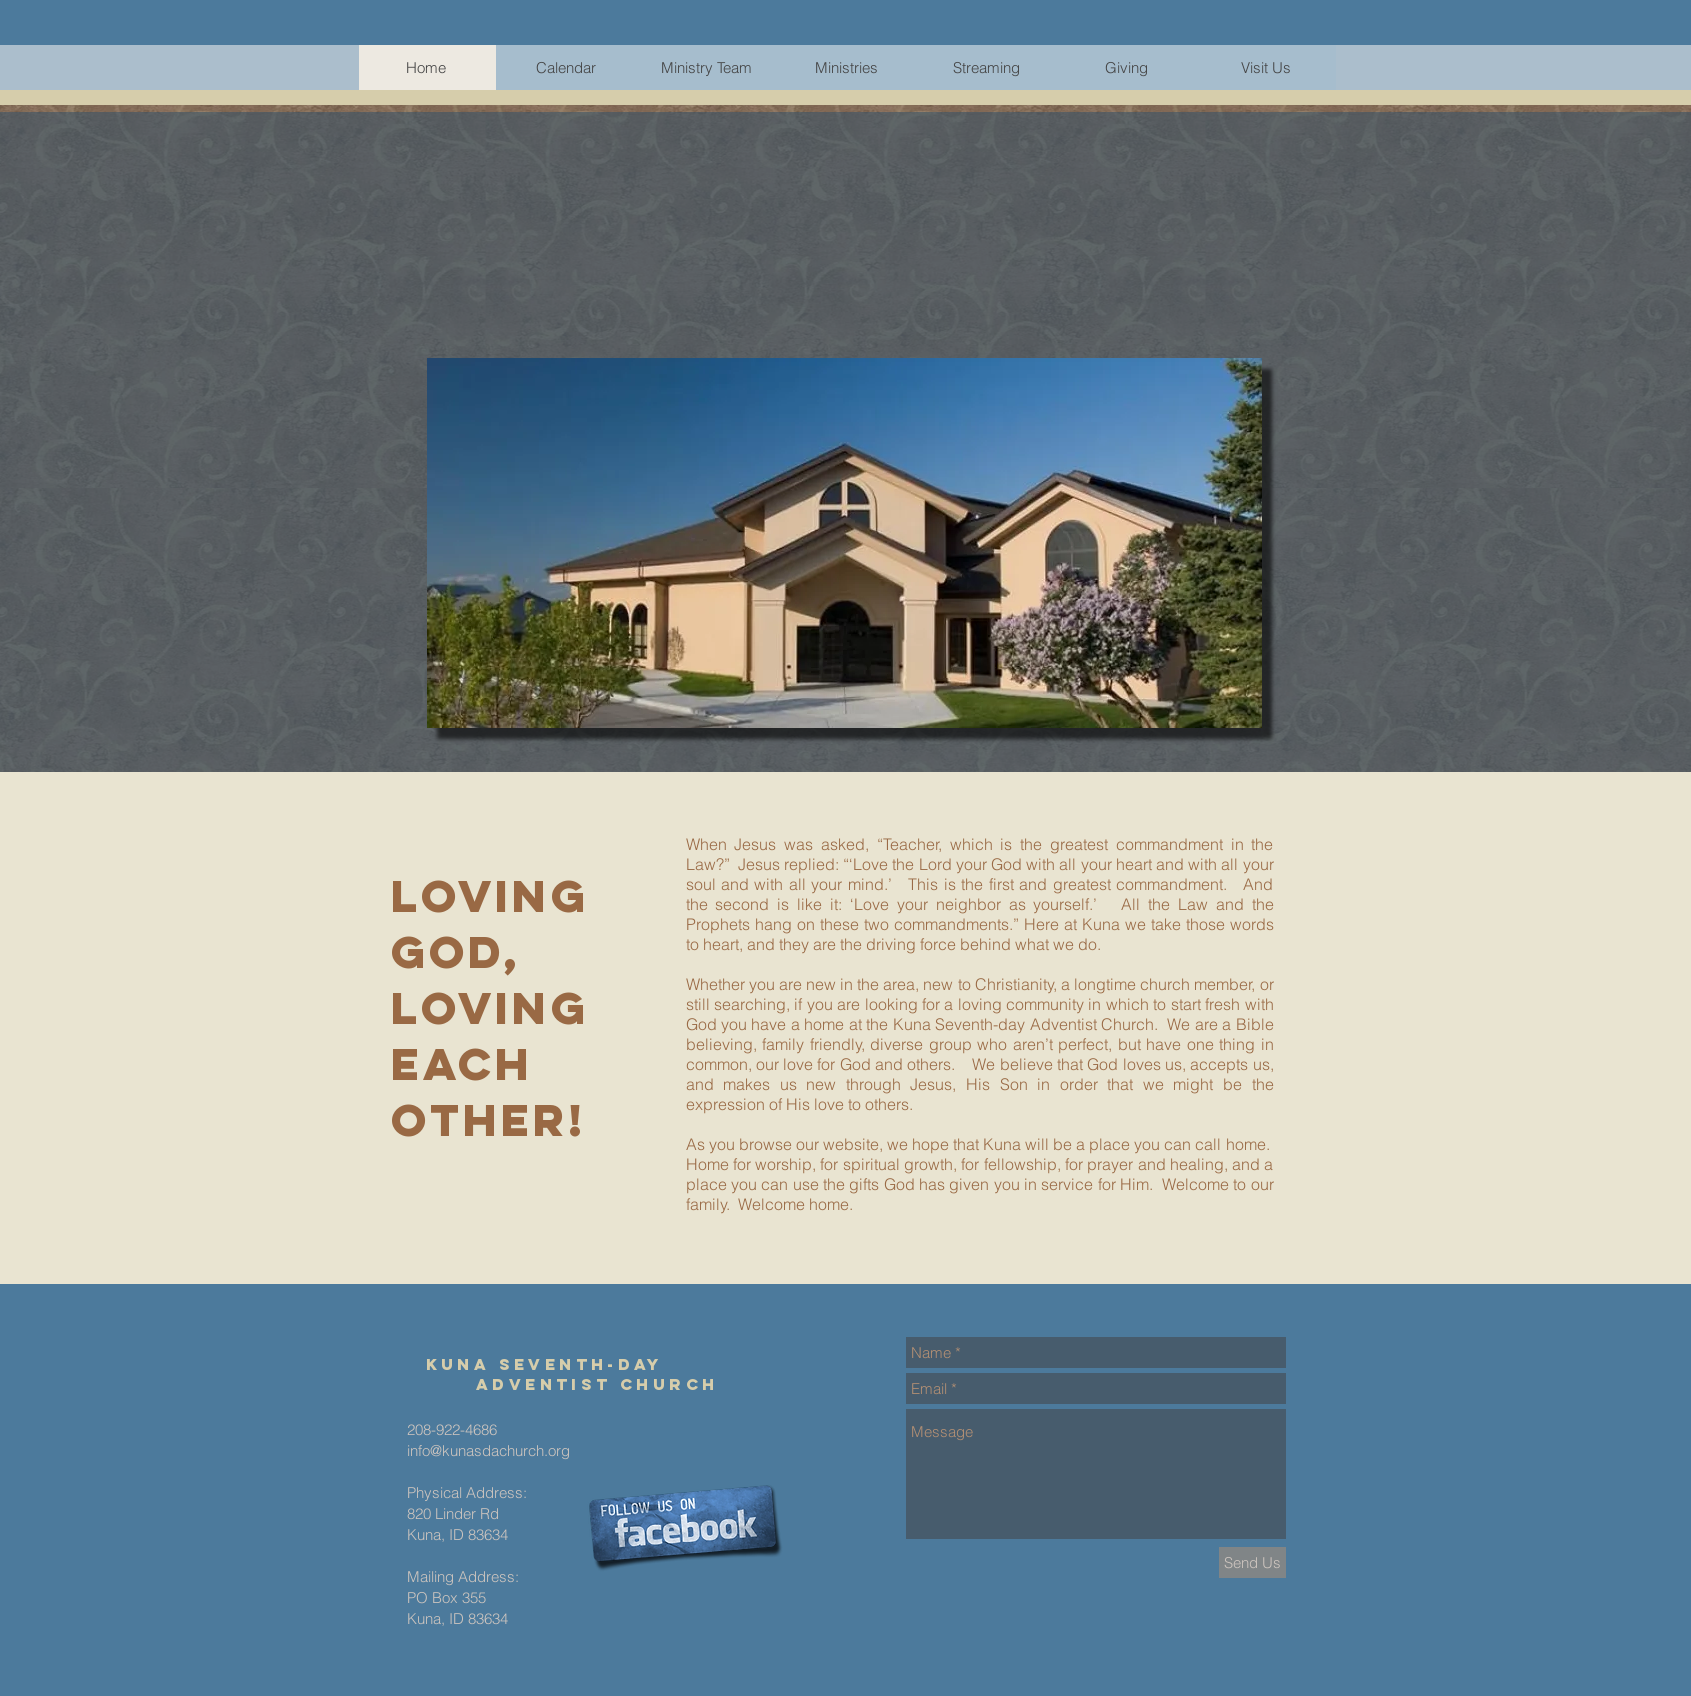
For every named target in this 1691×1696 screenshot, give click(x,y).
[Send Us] (1252, 1562)
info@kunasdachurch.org (488, 1450)
